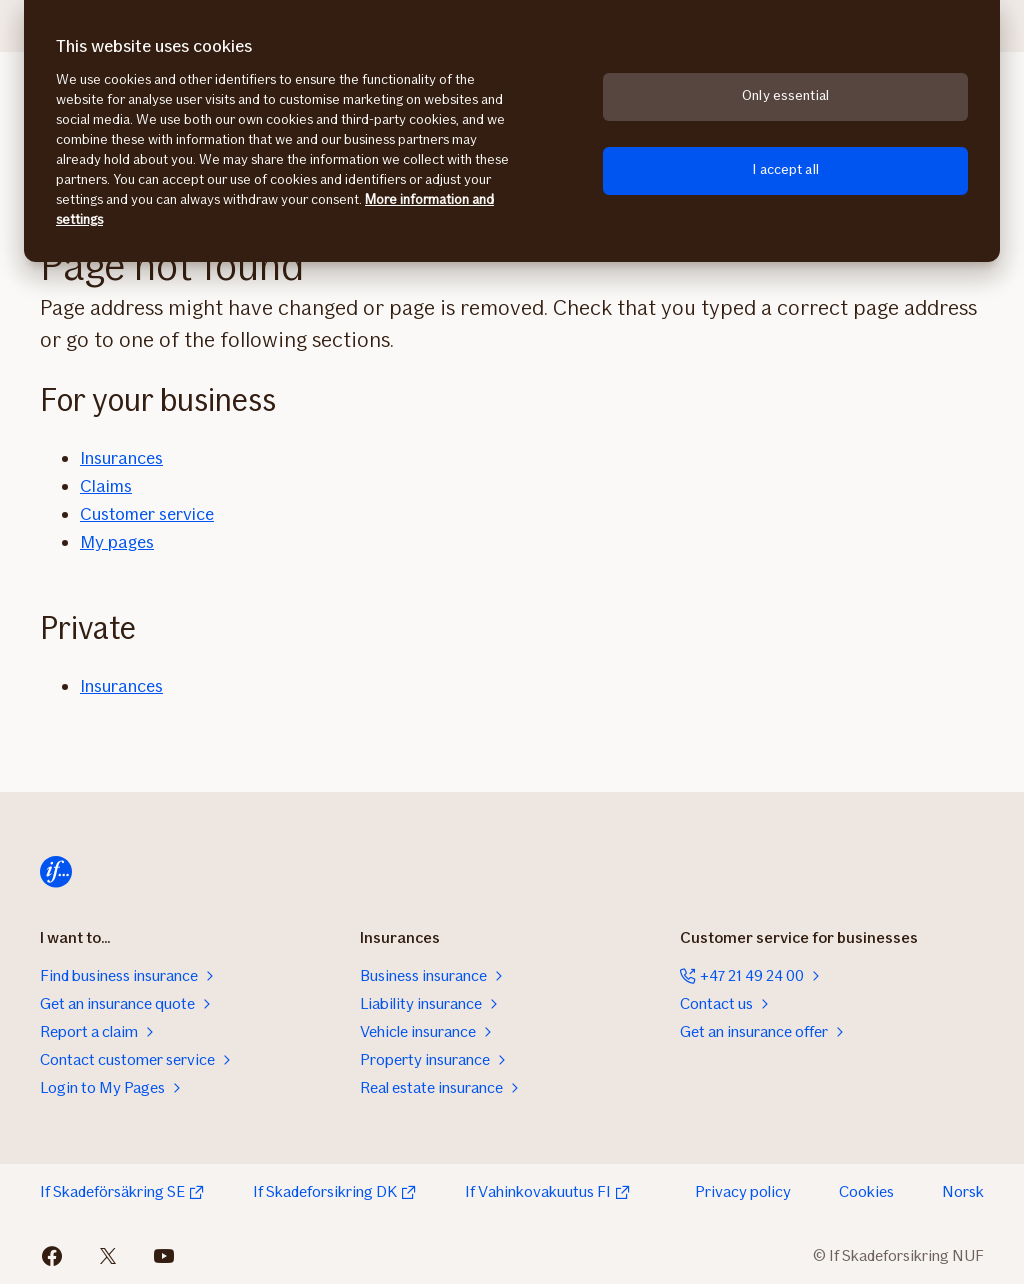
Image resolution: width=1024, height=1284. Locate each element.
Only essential (785, 95)
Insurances (121, 458)
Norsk (963, 1191)
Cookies (866, 1191)
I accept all (785, 169)
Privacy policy (743, 1191)
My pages (117, 542)
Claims (106, 486)
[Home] (56, 872)
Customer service (147, 514)
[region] (512, 131)
